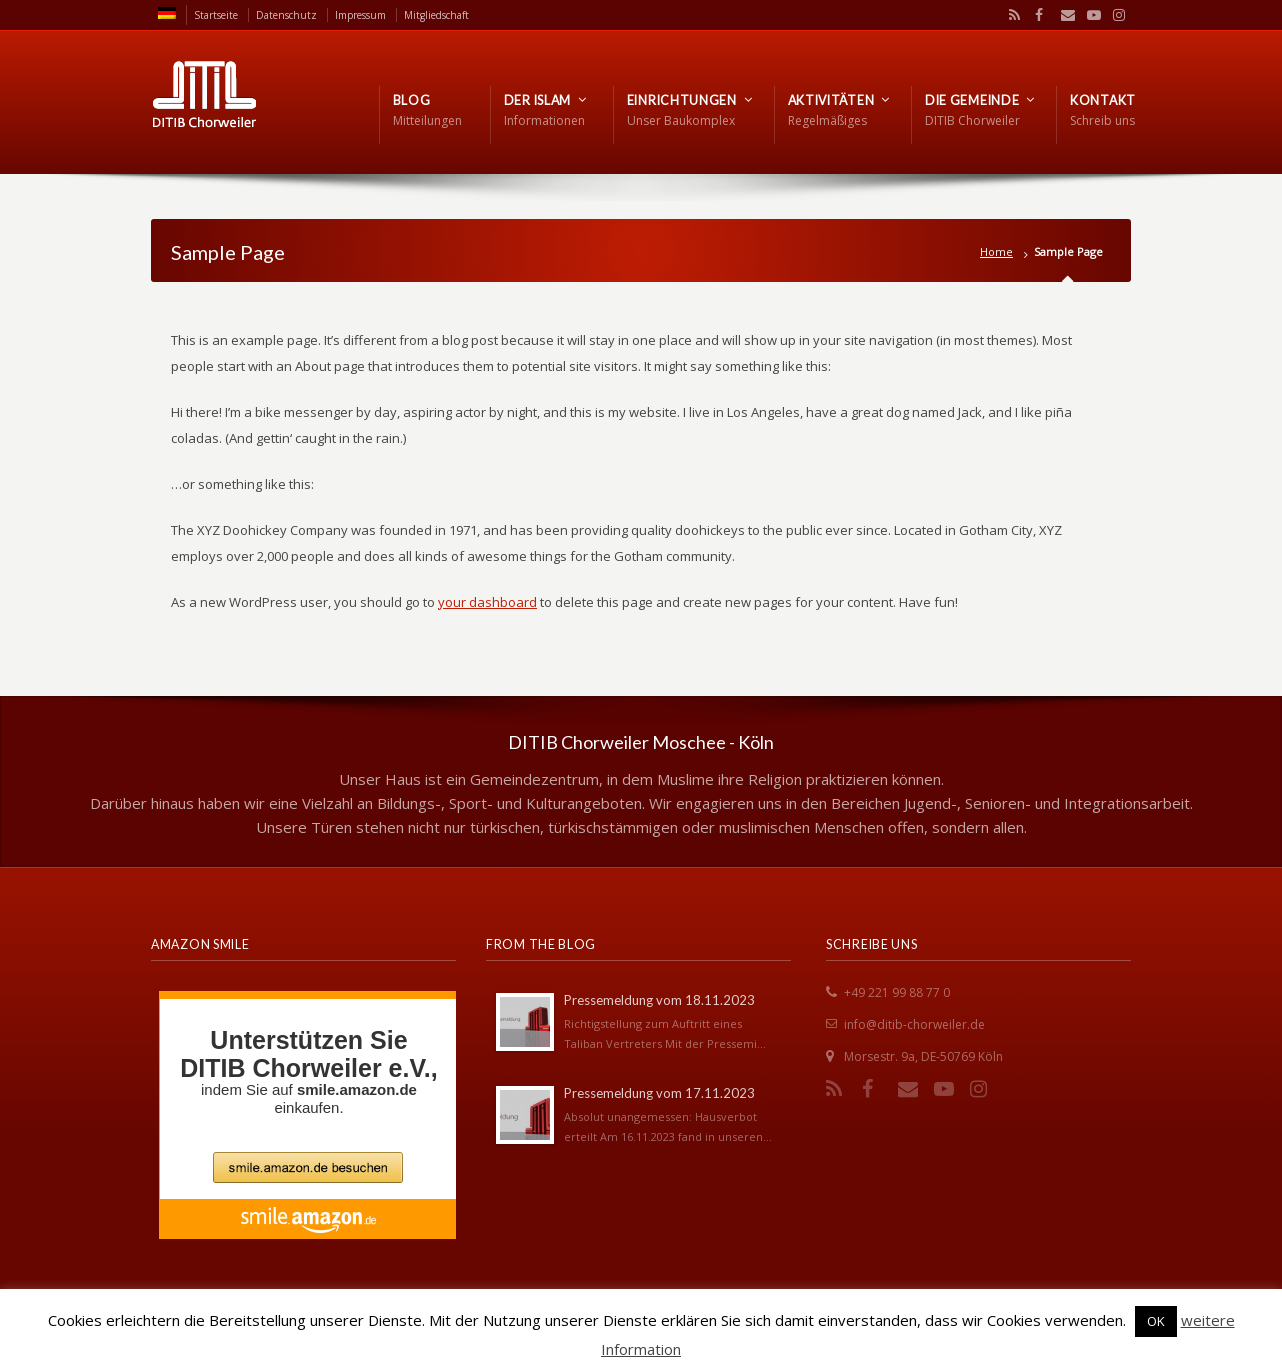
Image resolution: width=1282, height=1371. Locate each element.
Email (1063, 15)
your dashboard (487, 602)
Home (996, 251)
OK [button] (1156, 1321)
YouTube (1089, 15)
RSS (1011, 15)
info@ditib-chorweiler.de (914, 1024)
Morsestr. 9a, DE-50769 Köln (923, 1056)
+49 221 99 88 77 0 (897, 992)
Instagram (1114, 15)
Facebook (1037, 15)
